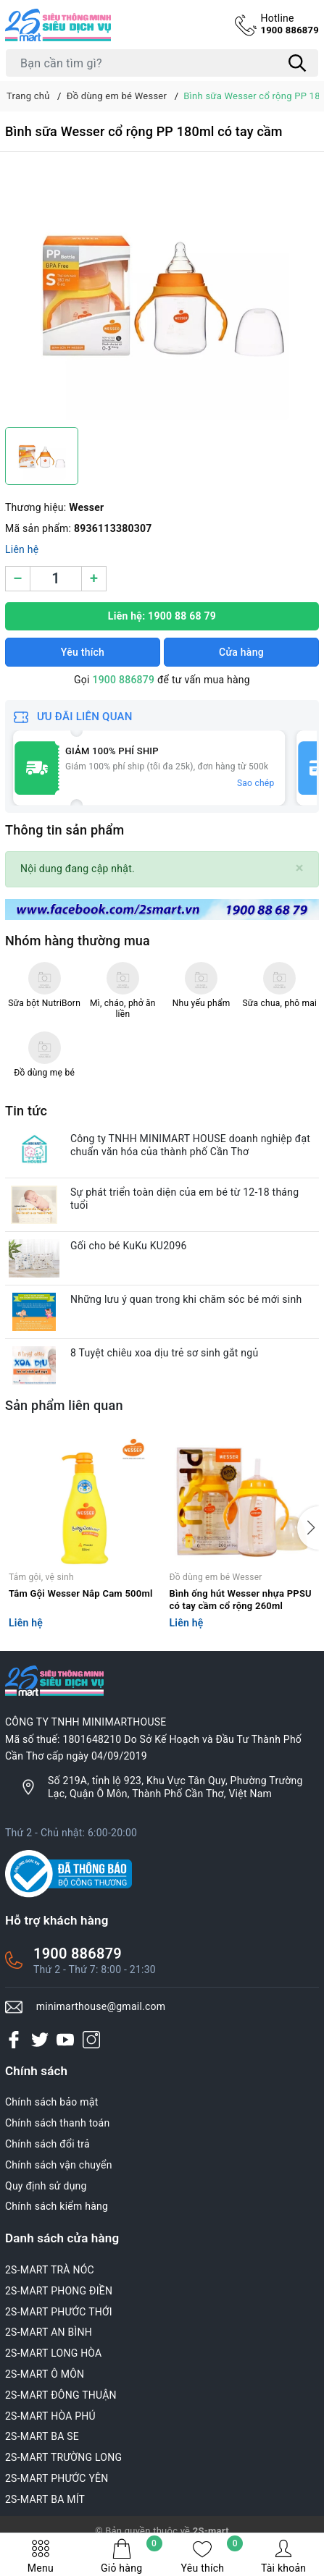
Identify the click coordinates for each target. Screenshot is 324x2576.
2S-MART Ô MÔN (44, 2374)
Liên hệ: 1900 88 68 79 (162, 616)
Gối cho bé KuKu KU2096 (128, 1245)
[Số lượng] (55, 578)
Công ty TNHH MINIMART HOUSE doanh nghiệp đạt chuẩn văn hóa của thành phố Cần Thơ (190, 1145)
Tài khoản (283, 2556)
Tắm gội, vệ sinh (41, 1577)
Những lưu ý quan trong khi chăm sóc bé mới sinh (186, 1299)
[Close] (299, 868)
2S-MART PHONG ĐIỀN (58, 2291)
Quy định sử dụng (46, 2186)
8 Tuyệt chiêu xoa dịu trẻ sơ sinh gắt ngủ (164, 1353)
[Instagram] (91, 2039)
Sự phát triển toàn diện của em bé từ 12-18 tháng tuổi (184, 1198)
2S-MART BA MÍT (45, 2499)
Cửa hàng (241, 652)
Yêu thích (212, 2556)
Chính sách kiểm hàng (56, 2206)
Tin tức (26, 1110)
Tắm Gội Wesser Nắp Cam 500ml (81, 1593)
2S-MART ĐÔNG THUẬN (61, 2395)
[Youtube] (65, 2039)
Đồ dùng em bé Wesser (216, 1577)
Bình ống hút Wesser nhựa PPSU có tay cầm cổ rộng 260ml (241, 1599)
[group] (162, 293)
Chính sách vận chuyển (58, 2165)
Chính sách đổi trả (47, 2144)
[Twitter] (40, 2039)
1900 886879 (289, 23)
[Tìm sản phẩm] (162, 62)
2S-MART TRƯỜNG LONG (63, 2457)
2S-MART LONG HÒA (53, 2353)
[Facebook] (13, 2039)
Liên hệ (21, 549)
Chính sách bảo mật (51, 2102)
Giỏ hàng (131, 2556)
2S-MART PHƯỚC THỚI (58, 2312)
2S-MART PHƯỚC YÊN (57, 2478)
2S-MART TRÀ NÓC (49, 2270)
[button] (308, 1528)
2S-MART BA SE (42, 2436)
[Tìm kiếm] (297, 63)
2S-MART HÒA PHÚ (50, 2416)
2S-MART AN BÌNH (48, 2332)
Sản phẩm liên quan (64, 1405)
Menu (41, 2556)
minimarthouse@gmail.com (101, 2006)
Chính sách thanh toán (57, 2123)
